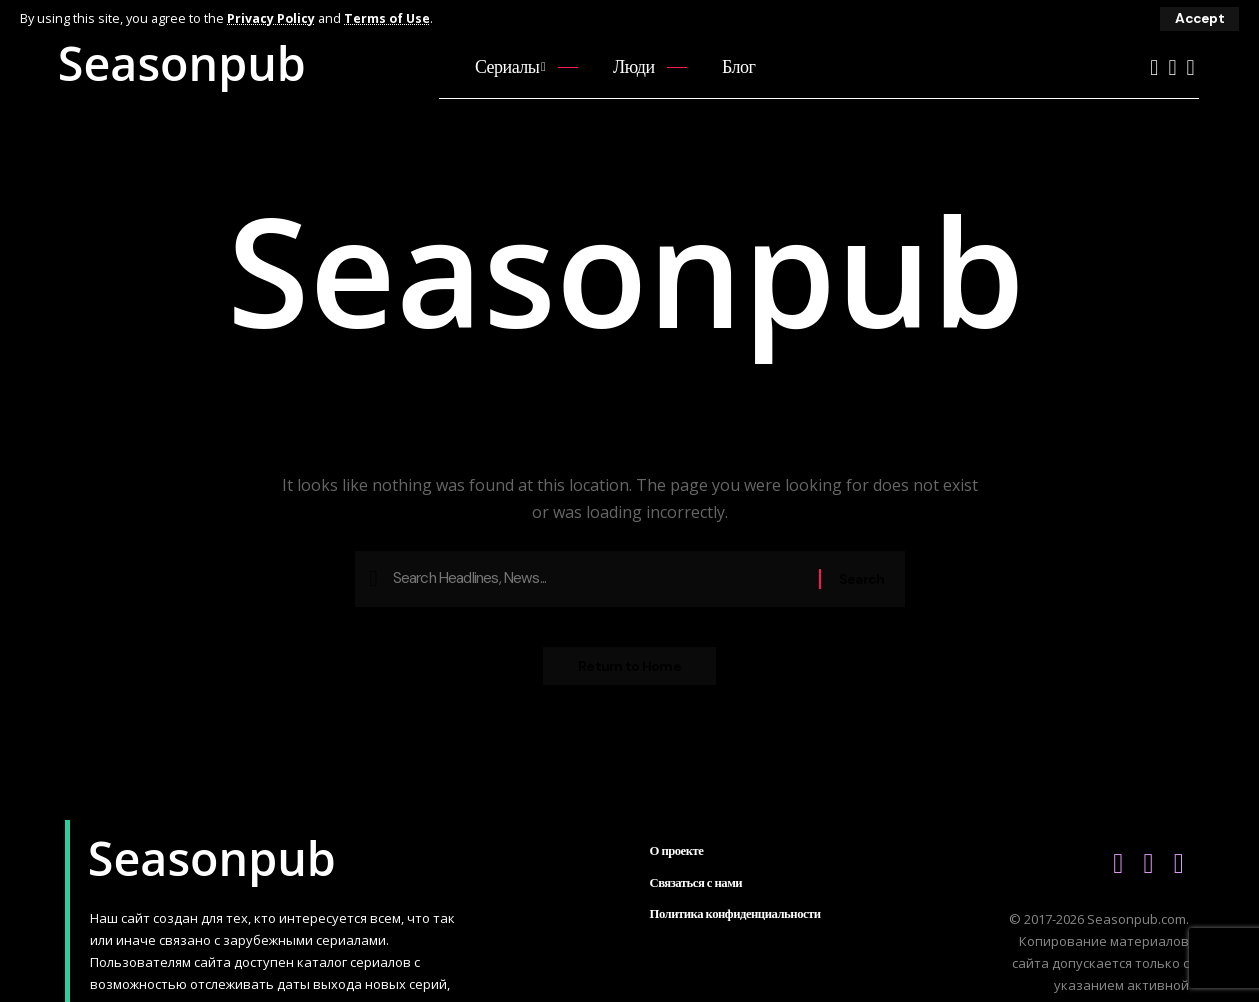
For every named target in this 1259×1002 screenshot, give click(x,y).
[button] (1199, 19)
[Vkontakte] (1172, 67)
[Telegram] (1190, 67)
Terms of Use (389, 18)
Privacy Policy (271, 18)
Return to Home (629, 672)
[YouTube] (1154, 67)
